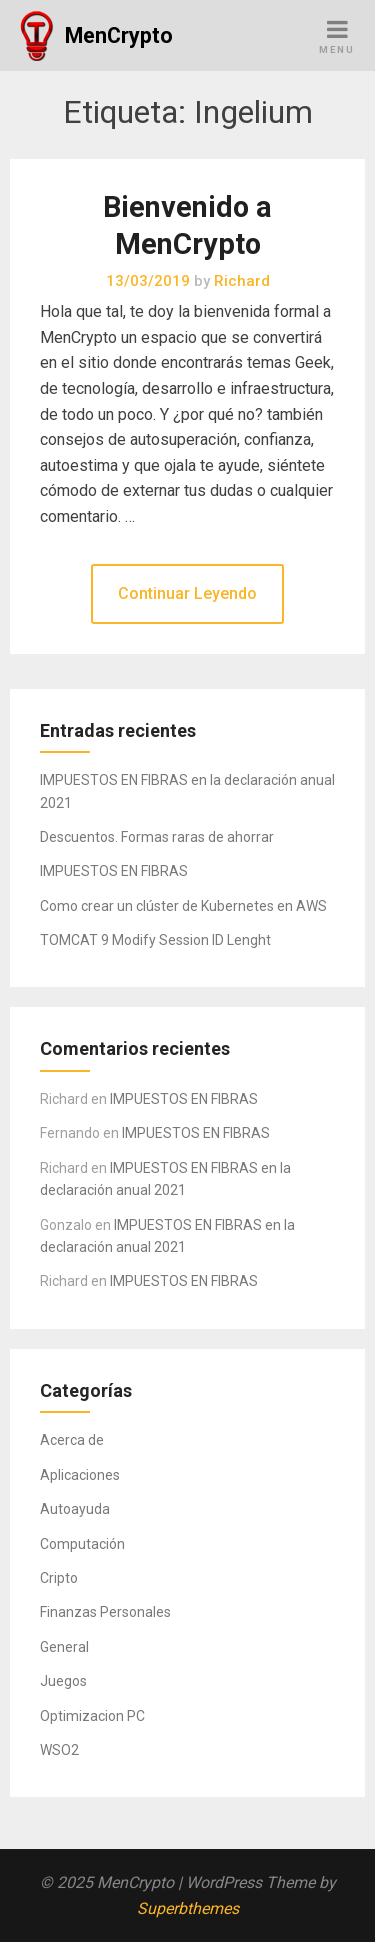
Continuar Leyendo (187, 593)
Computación (82, 1544)
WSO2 (59, 1750)
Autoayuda (75, 1509)
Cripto (59, 1578)
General (64, 1647)
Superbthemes (188, 1908)
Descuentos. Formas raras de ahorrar (157, 837)
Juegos (63, 1681)
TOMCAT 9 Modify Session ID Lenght (155, 940)
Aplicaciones (80, 1475)
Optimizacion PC (92, 1716)
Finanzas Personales (105, 1612)
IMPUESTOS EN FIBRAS (114, 871)
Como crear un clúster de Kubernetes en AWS (183, 906)
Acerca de (72, 1440)
